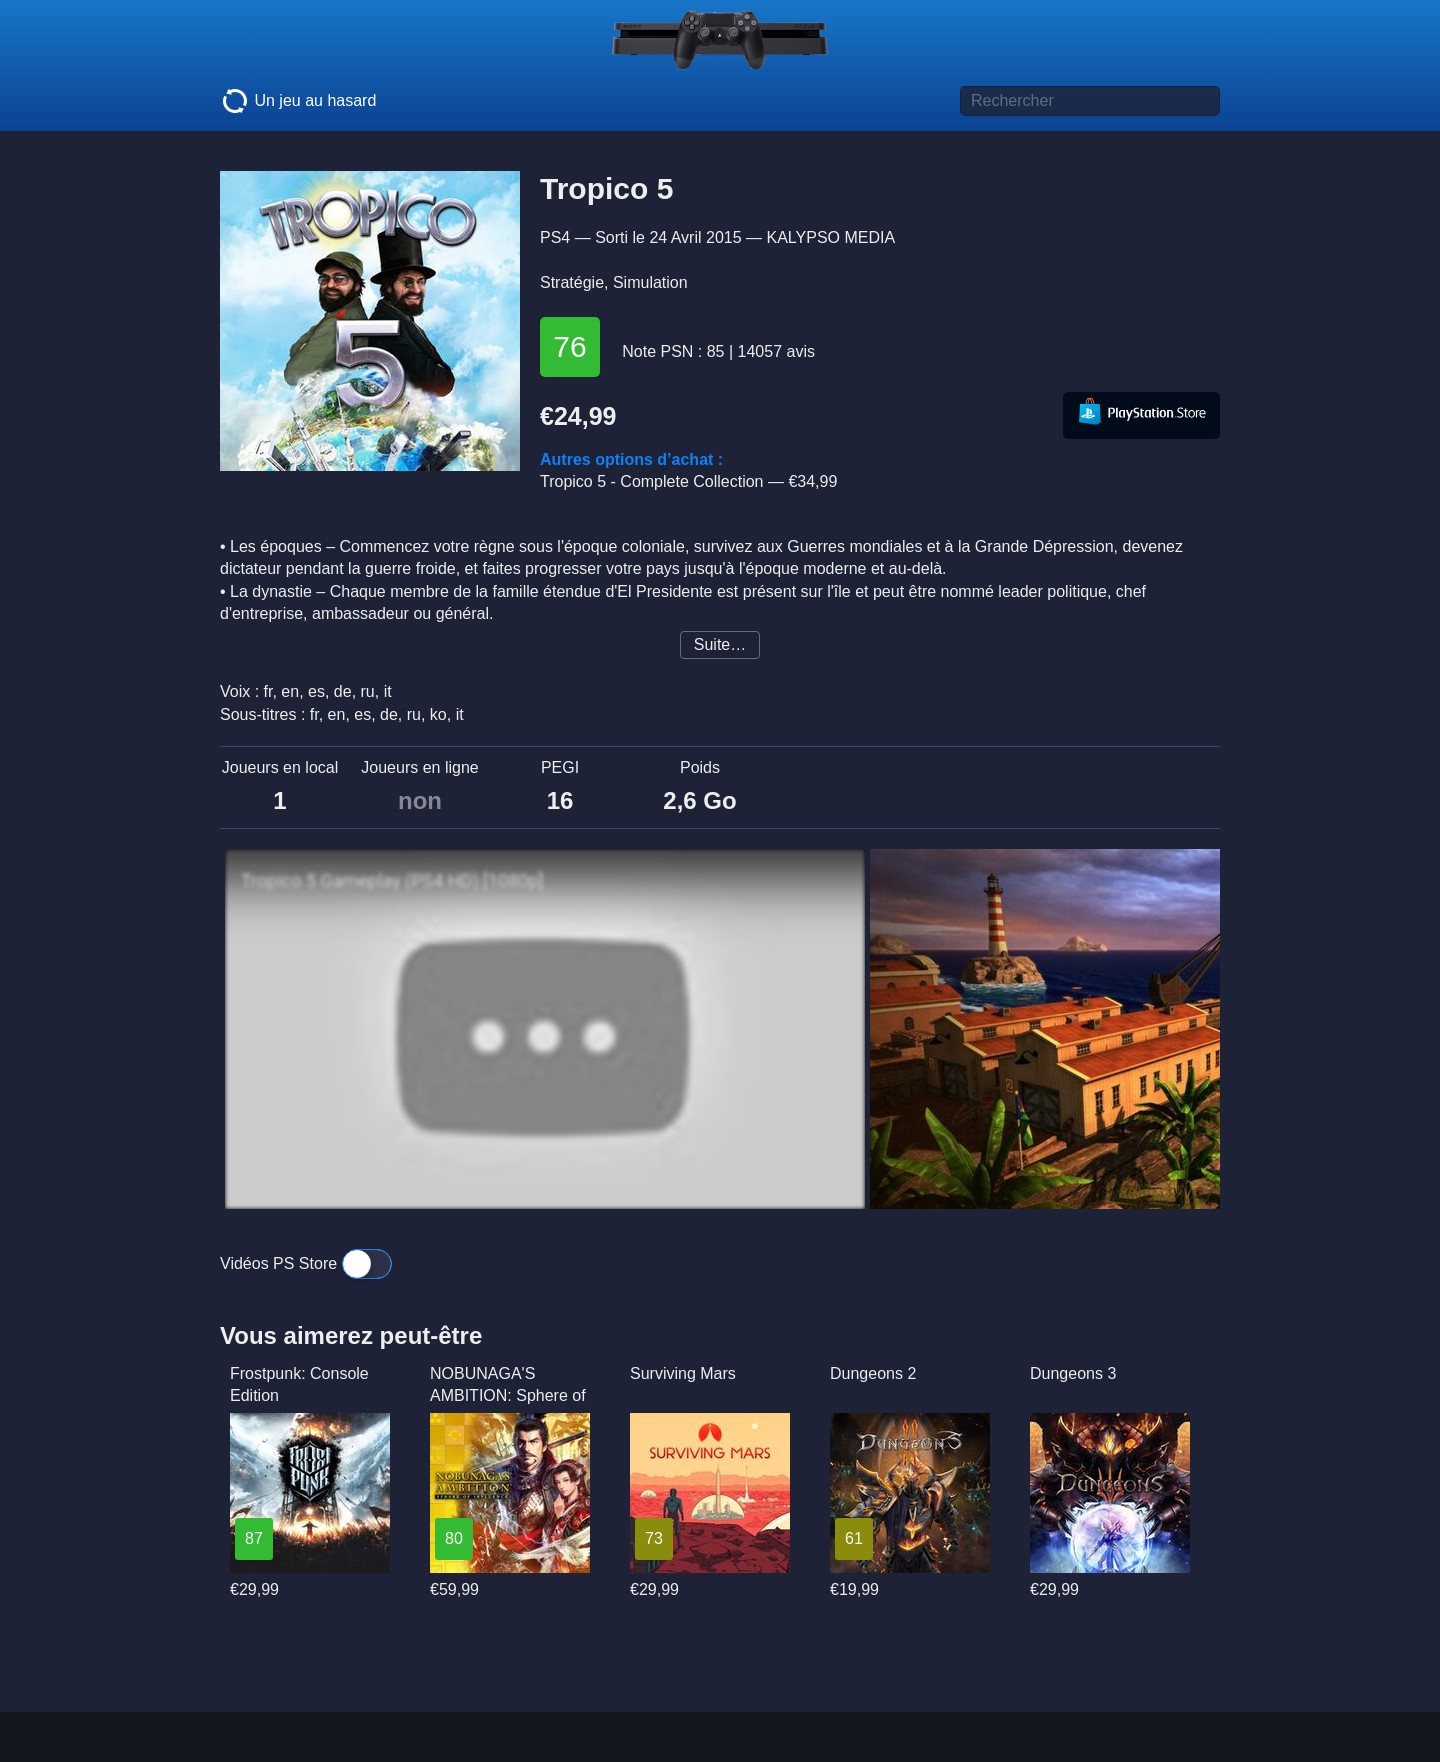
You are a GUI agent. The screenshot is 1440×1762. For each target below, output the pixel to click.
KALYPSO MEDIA (830, 237)
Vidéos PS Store (306, 1263)
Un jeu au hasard (298, 101)
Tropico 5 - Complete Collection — (688, 481)
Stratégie (572, 282)
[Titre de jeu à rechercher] (1090, 101)
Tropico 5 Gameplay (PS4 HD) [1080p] (392, 881)
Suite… (720, 644)
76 (569, 346)
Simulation (650, 282)
